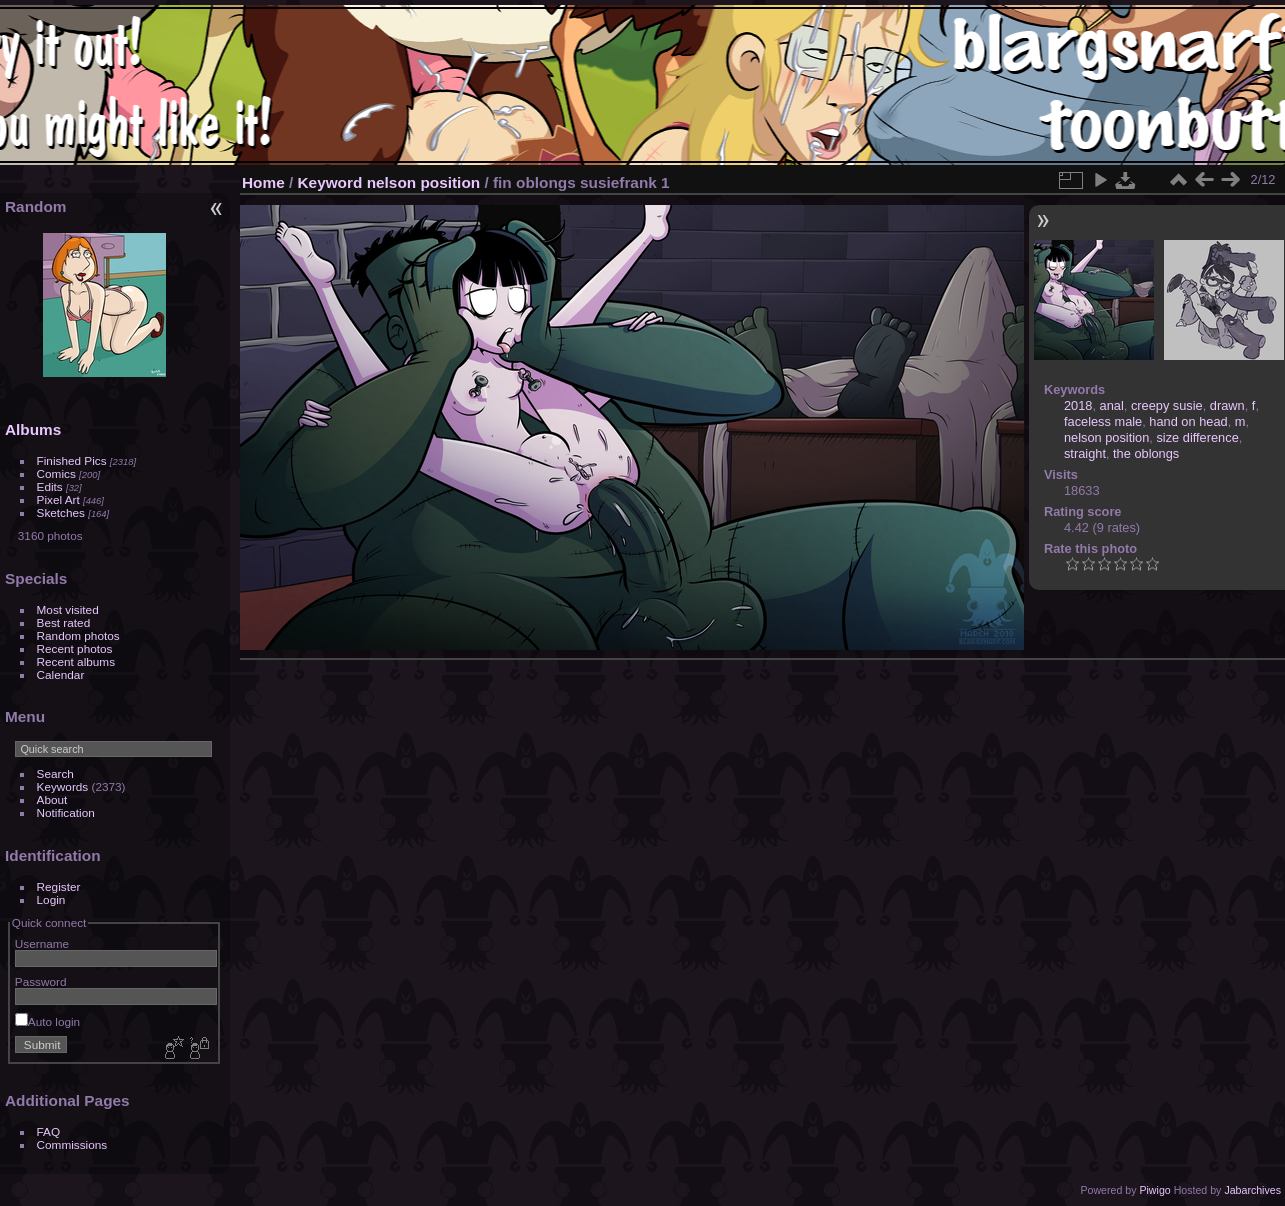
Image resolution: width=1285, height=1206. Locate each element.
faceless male (1103, 421)
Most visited (68, 609)
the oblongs (1146, 453)
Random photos (78, 635)
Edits (50, 486)
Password (41, 981)
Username (42, 943)
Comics (56, 473)
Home (263, 182)
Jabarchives (1252, 1190)
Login (51, 899)
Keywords (63, 786)
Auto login (47, 1021)
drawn (1227, 405)
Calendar (61, 674)
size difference (1197, 437)
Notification (66, 812)
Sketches (61, 512)
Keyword (330, 182)
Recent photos (75, 648)
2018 (1078, 405)
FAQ (49, 1131)
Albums (33, 429)
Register (59, 886)
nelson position (424, 182)
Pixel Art (58, 499)
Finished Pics (72, 460)
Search (55, 773)
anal (1112, 405)
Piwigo (1154, 1190)
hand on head (1188, 421)
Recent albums (76, 661)
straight (1085, 453)
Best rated (64, 622)
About (52, 799)
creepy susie (1167, 405)
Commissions (72, 1144)
